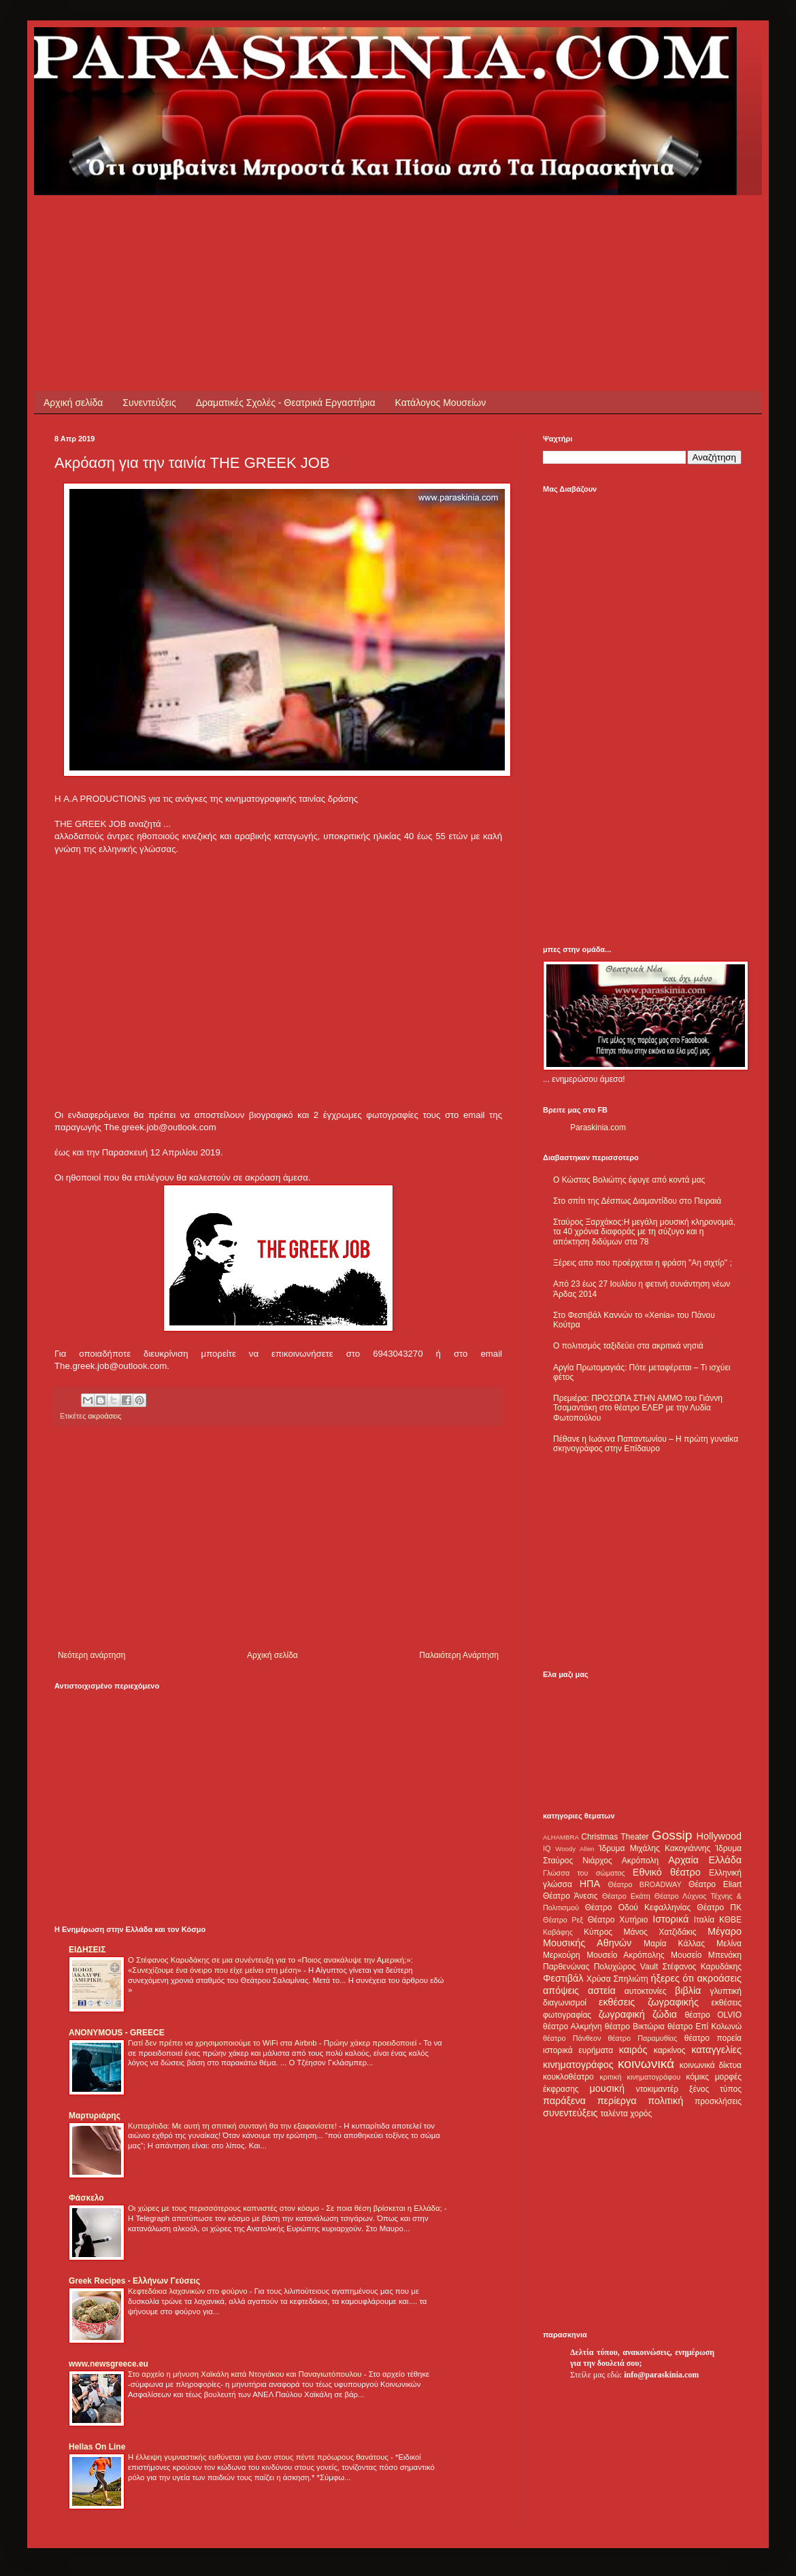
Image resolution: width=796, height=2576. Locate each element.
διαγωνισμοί (564, 2002)
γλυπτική (726, 1991)
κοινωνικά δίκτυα (711, 2065)
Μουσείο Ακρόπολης (625, 1955)
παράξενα (564, 2100)
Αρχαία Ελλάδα (705, 1859)
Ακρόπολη (640, 1860)
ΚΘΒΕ (730, 1920)
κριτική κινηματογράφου (639, 2077)
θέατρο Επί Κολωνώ (704, 2026)
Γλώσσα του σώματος (584, 1873)
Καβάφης (558, 1932)
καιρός (633, 2049)
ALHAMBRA (561, 1837)
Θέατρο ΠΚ (719, 1907)
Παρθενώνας (566, 1966)
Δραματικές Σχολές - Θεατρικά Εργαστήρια (286, 402)
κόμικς (697, 2077)
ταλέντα (614, 2113)
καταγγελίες (716, 2049)
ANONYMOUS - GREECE (117, 2032)
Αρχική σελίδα (73, 402)
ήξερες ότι (672, 1978)
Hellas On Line (97, 2447)
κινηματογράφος (578, 2064)
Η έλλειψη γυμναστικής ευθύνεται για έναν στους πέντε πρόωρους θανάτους (259, 2457)
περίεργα (617, 2100)
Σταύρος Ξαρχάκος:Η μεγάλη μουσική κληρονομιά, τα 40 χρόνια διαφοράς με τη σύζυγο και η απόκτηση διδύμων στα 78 (644, 1232)
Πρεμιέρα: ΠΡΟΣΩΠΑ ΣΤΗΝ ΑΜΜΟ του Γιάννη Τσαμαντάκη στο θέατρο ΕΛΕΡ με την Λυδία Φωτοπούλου (638, 1408)
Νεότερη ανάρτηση (91, 1655)
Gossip (672, 1835)
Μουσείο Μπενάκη (706, 1955)
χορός (641, 2113)
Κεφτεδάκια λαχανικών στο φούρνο (189, 2291)
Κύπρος (598, 1932)
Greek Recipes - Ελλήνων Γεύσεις (134, 2281)
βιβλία (688, 1990)
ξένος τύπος (715, 2089)
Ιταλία (704, 1920)
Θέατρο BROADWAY (645, 1884)
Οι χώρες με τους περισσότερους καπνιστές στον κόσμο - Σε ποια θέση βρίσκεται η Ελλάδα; (286, 2208)
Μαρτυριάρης (94, 2115)
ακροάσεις (104, 1416)
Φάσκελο (86, 2198)
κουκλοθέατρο (568, 2077)
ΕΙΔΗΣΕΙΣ (87, 1949)
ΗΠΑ (590, 1883)
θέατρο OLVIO (713, 2015)
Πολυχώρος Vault (626, 1966)
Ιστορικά (670, 1919)
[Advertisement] (302, 225)
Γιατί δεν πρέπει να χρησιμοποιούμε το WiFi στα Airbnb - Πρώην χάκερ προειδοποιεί (273, 2043)
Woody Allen (574, 1848)
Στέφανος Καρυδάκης (702, 1966)
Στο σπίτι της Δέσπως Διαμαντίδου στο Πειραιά (637, 1201)
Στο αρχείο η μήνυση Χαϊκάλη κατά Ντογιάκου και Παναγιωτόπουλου (246, 2374)
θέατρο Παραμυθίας (643, 2038)
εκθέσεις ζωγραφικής (649, 2002)
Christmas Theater (614, 1837)
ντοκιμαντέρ (657, 2089)
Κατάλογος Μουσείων (440, 402)
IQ (546, 1848)
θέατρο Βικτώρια (635, 2026)
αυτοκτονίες (646, 1991)
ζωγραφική (622, 2014)
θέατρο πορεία (713, 2038)
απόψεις (561, 1990)
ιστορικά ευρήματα (578, 2050)
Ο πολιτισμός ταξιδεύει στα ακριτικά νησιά (628, 1346)
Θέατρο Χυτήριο (618, 1920)
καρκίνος (670, 2050)
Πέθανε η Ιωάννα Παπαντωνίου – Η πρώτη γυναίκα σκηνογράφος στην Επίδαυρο (645, 1443)
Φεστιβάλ (563, 1978)
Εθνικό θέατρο (667, 1872)
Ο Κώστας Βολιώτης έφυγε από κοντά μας (629, 1180)
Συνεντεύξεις (149, 402)
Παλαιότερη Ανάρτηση (459, 1655)
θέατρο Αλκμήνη (572, 2026)
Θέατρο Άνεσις (570, 1896)
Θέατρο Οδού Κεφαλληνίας (638, 1907)
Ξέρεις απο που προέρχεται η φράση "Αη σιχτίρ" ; (642, 1263)
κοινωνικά (646, 2063)
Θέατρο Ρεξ (563, 1920)
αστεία (602, 1990)
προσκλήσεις (718, 2101)
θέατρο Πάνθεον (572, 2038)
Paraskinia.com (598, 1127)
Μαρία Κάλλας (674, 1943)
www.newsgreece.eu (108, 2364)
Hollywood (719, 1836)
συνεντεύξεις (570, 2112)
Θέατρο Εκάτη (626, 1896)
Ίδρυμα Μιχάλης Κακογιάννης (654, 1848)
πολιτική (665, 2100)
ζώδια (664, 2014)
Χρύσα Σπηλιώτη (617, 1979)
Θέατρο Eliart (715, 1884)
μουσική (607, 2088)
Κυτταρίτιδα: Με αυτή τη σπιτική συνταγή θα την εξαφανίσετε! (233, 2126)
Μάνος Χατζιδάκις (659, 1932)
